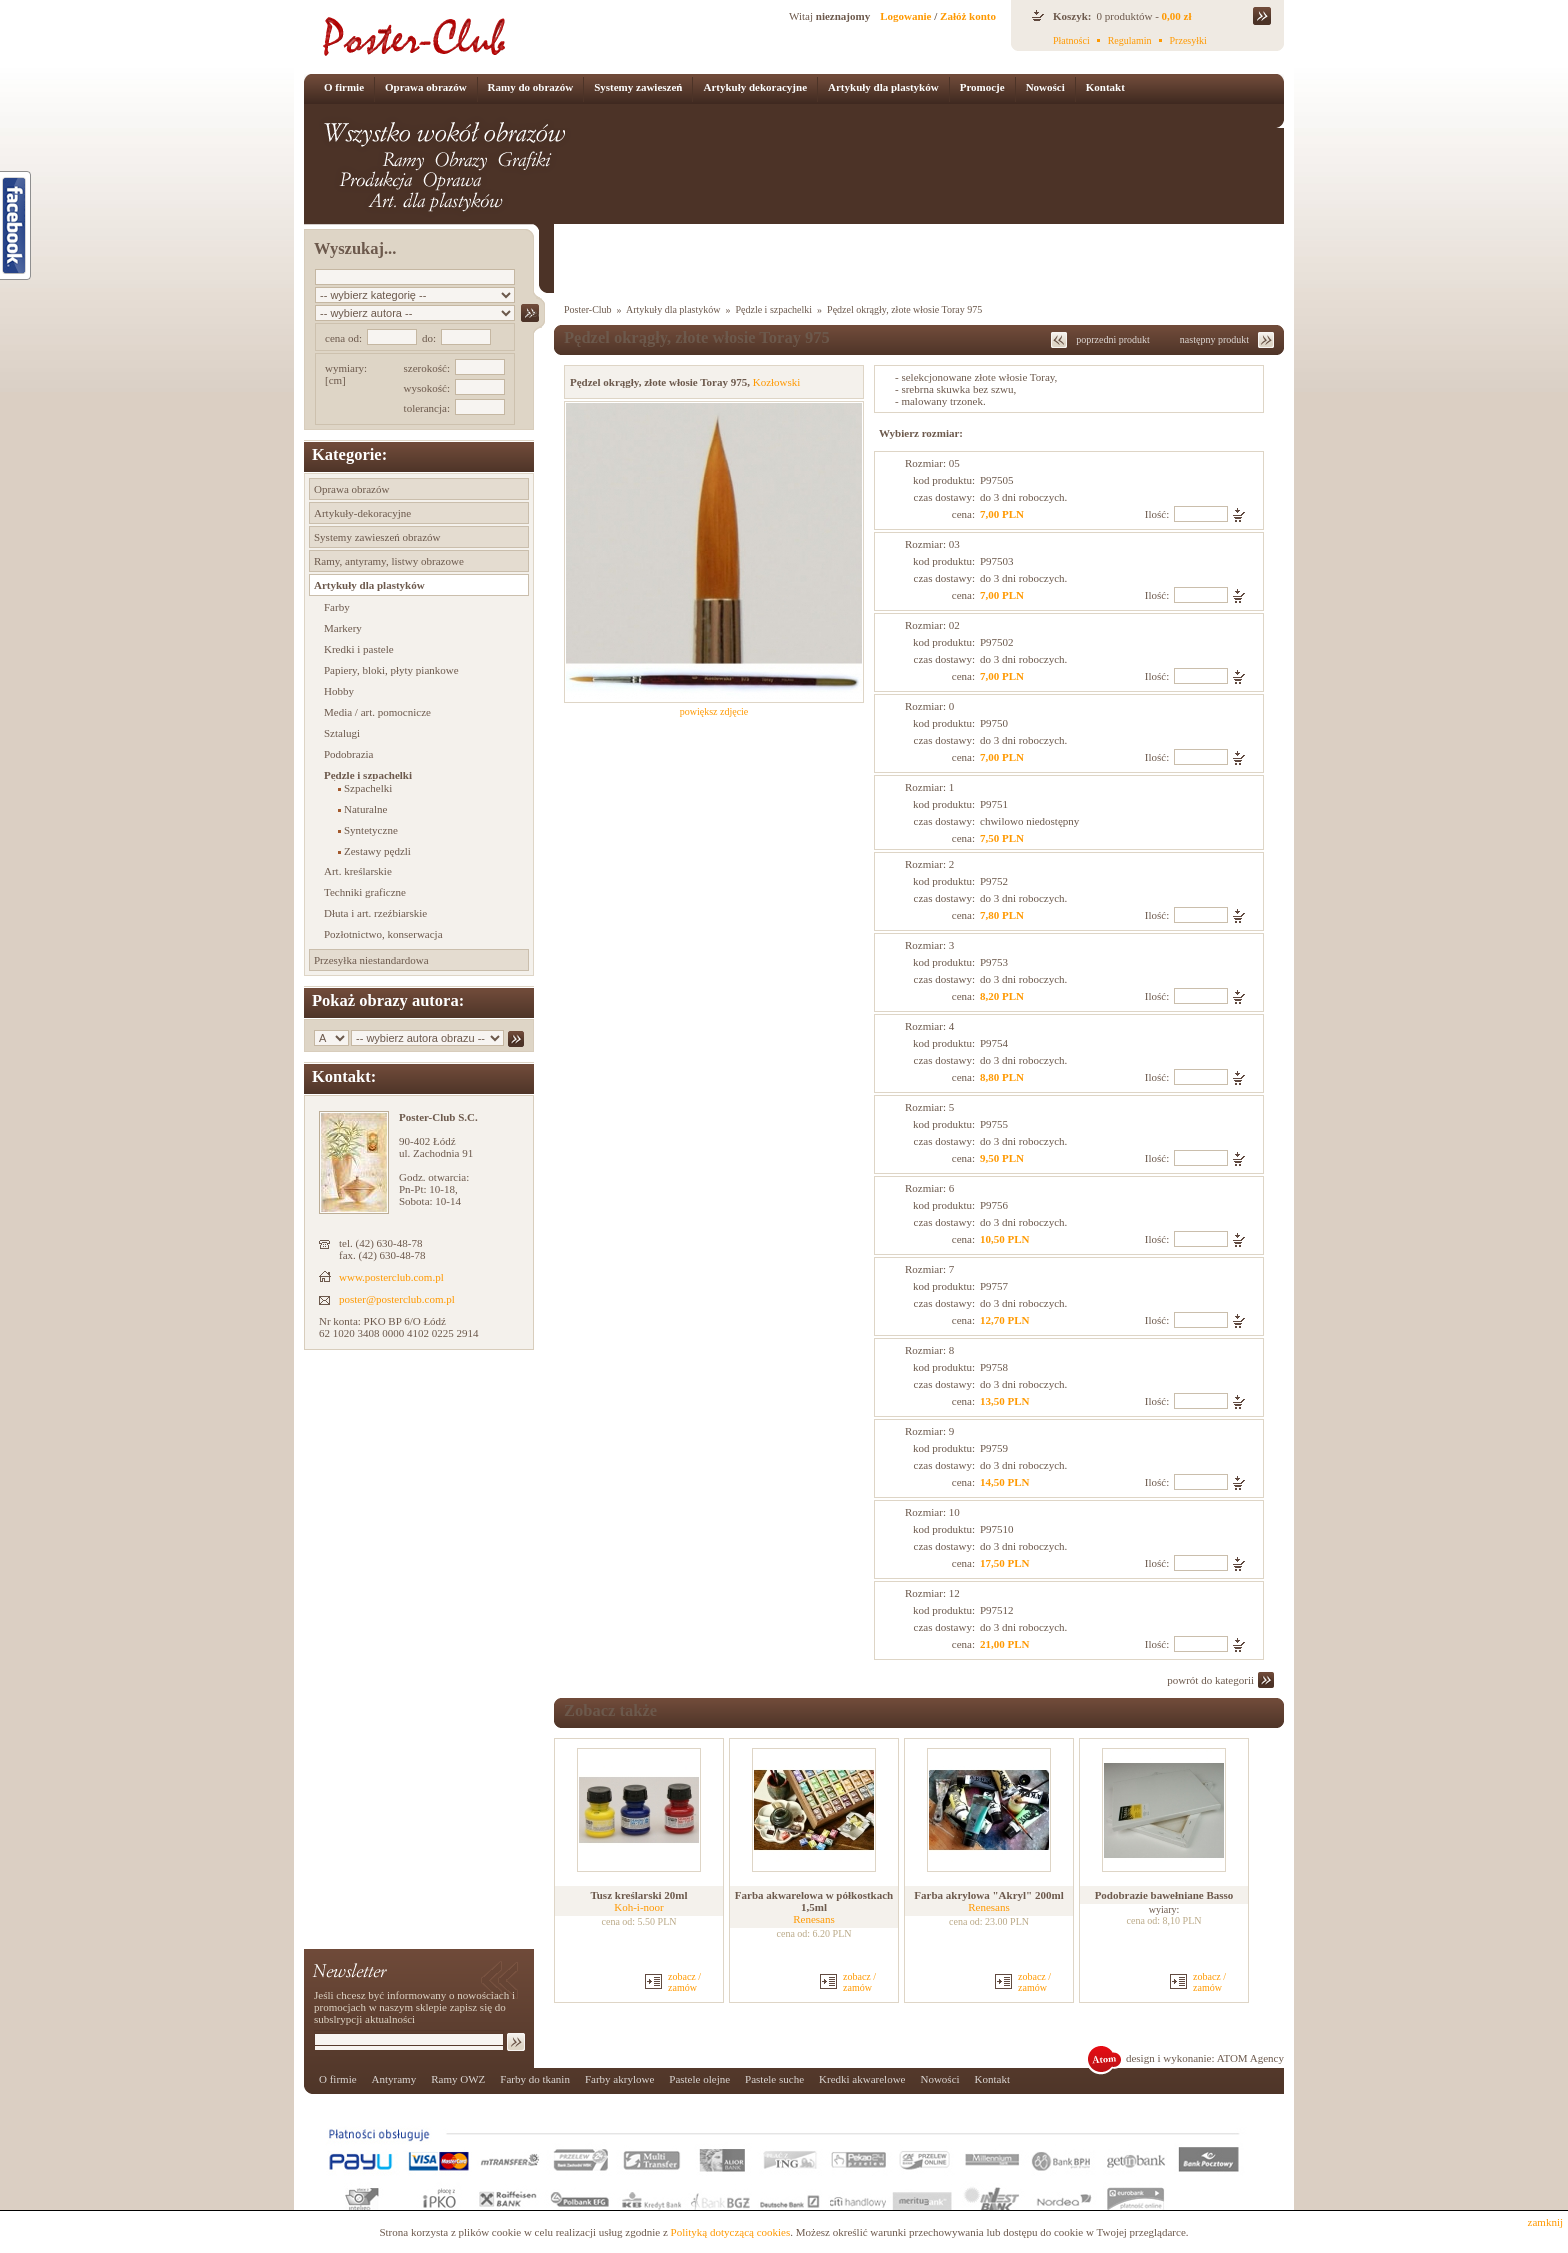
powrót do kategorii (1210, 1680)
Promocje (982, 87)
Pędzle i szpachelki (368, 775)
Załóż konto (968, 16)
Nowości (1045, 87)
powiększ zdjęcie (714, 711)
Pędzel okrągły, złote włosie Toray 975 (904, 309)
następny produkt (1214, 339)
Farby (337, 607)
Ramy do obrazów (531, 87)
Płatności (1071, 40)
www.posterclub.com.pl (391, 1277)
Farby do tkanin (535, 2079)
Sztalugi (342, 733)
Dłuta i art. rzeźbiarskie (375, 913)
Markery (343, 628)
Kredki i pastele (359, 649)
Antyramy (394, 2079)
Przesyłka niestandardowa (371, 960)
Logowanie (905, 16)
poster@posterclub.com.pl (397, 1299)
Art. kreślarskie (358, 871)
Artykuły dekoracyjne (755, 87)
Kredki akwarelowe (862, 2079)
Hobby (339, 691)
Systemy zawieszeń (638, 87)
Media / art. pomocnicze (377, 712)
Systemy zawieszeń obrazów (377, 537)
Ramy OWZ (458, 2079)
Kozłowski (777, 382)
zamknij (1545, 2222)
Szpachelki (368, 788)
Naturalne (365, 809)
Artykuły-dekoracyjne (362, 513)
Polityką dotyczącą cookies (731, 2232)
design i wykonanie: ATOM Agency (1205, 2058)
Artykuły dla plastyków (883, 87)
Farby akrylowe (619, 2079)
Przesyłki (1188, 40)
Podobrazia (348, 754)
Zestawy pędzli (377, 851)
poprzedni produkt (1113, 339)
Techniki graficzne (365, 892)
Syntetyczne (371, 830)
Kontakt (1105, 87)
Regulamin (1130, 40)
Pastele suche (774, 2079)
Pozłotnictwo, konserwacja (383, 934)
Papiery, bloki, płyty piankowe (391, 670)
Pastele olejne (699, 2079)
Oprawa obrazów (426, 87)
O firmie (344, 87)
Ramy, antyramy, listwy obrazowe (389, 561)
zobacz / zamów (684, 1982)
